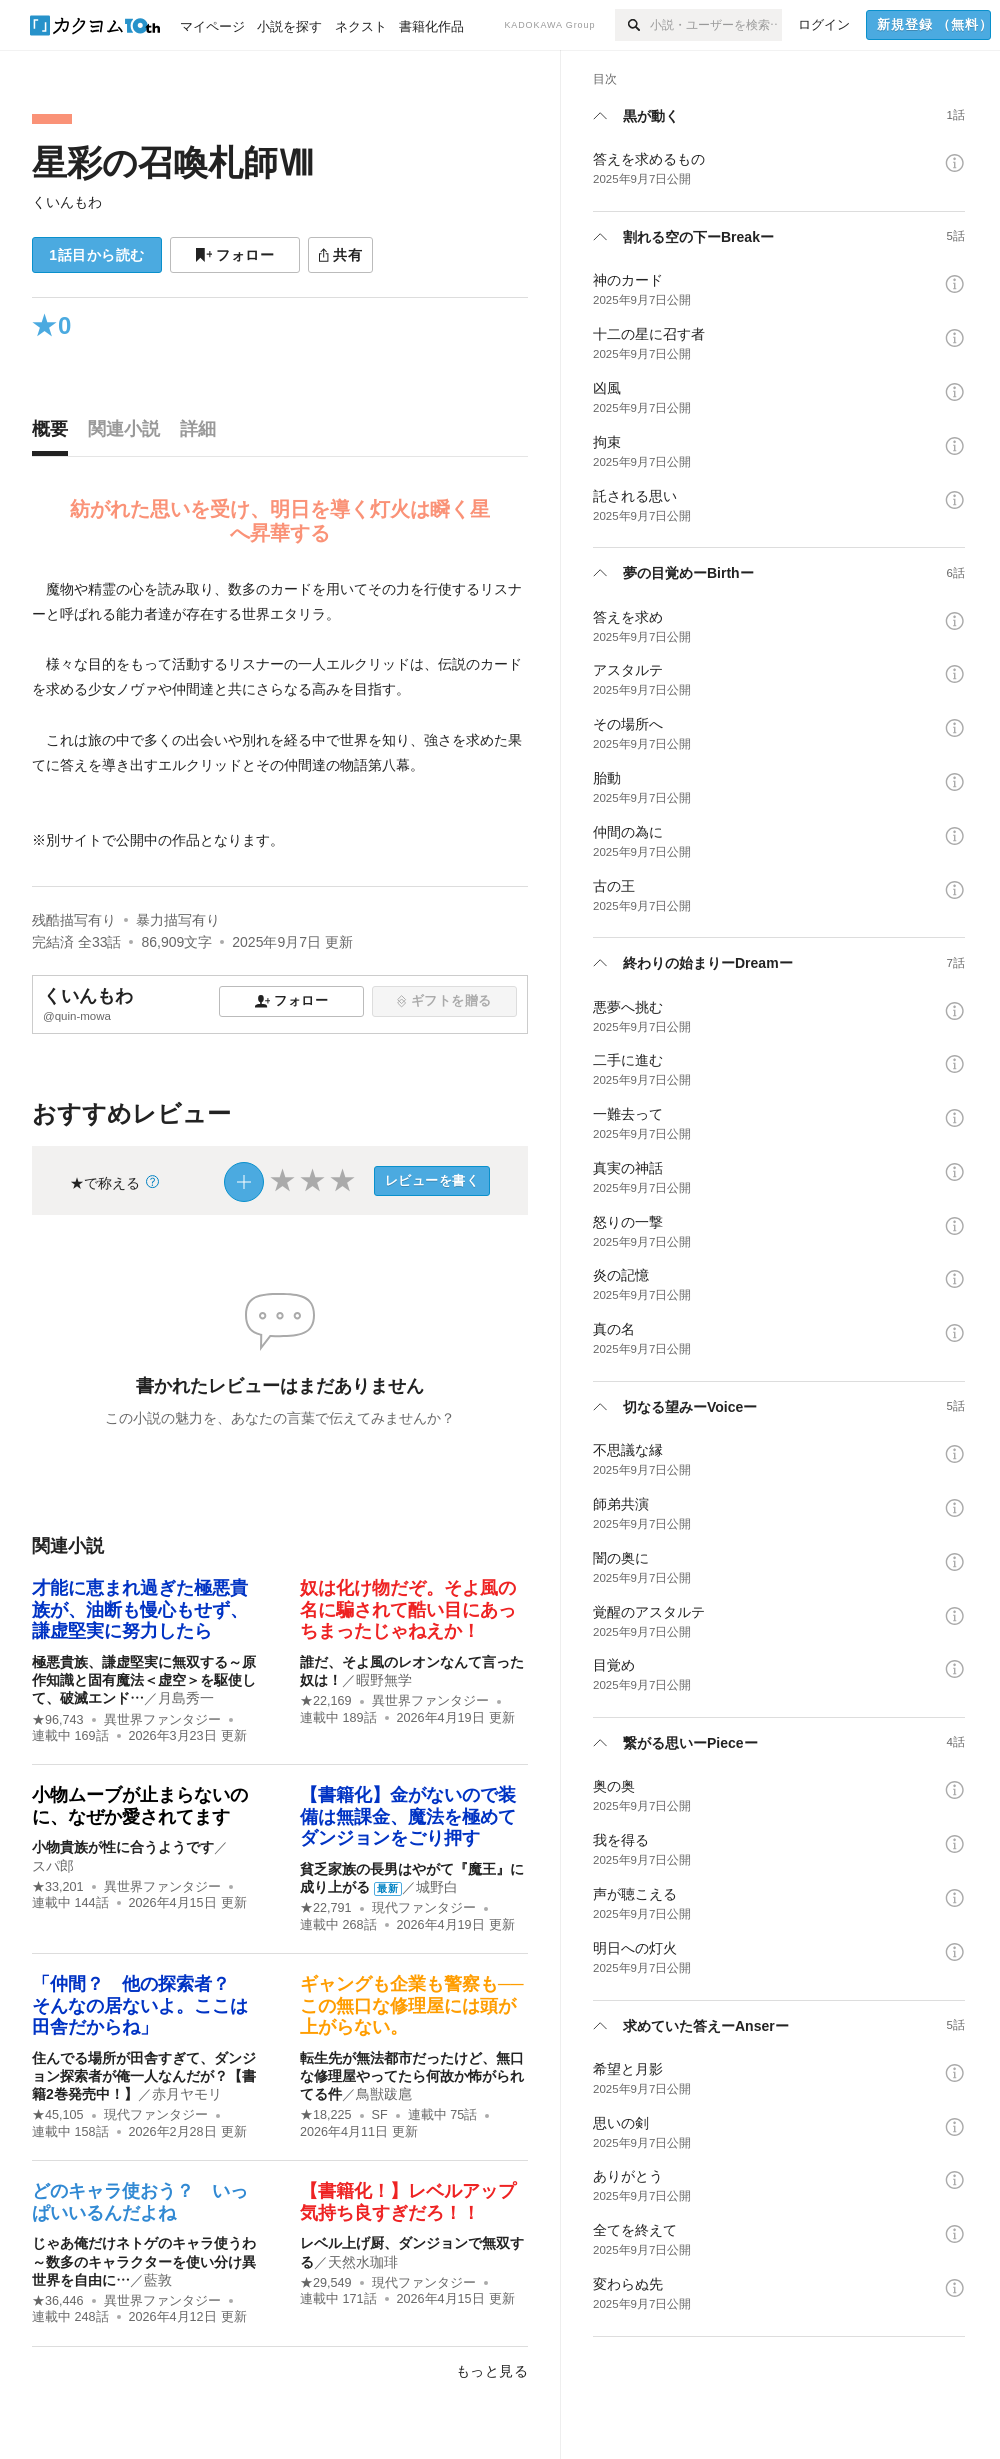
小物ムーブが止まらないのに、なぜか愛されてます (140, 1806)
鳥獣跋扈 (384, 2094)
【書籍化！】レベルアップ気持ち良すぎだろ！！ (408, 2202)
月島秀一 (186, 1698)
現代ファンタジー (424, 1908)
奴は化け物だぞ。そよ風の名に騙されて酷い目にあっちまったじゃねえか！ (408, 1609)
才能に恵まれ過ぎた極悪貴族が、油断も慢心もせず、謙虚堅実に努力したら (140, 1609)
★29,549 (326, 2283)
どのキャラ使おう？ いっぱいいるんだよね (140, 2202)
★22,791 (326, 1908)
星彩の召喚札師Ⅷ (172, 162)
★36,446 (58, 2301)
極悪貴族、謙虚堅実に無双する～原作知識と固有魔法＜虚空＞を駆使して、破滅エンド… (144, 1680)
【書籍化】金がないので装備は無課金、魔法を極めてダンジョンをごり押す (408, 1816)
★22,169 (326, 1701)
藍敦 (158, 2280)
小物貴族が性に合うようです (123, 1847)
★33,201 (58, 1887)
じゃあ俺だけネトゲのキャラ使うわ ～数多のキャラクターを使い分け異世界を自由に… (151, 2261)
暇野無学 (384, 1680)
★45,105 (58, 2115)
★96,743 (58, 1720)
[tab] (55, 434)
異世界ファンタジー (162, 1720)
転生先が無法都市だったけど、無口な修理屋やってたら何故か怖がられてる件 (412, 2076)
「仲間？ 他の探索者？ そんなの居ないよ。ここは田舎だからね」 (140, 2005)
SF (380, 2115)
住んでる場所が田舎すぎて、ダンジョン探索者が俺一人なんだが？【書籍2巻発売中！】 (144, 2076)
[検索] (632, 25)
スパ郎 (53, 1866)
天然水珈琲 (363, 2262)
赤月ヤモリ (187, 2094)
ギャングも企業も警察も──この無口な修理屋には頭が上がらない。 (412, 2005)
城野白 (437, 1887)
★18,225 (326, 2115)
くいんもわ (67, 202)
